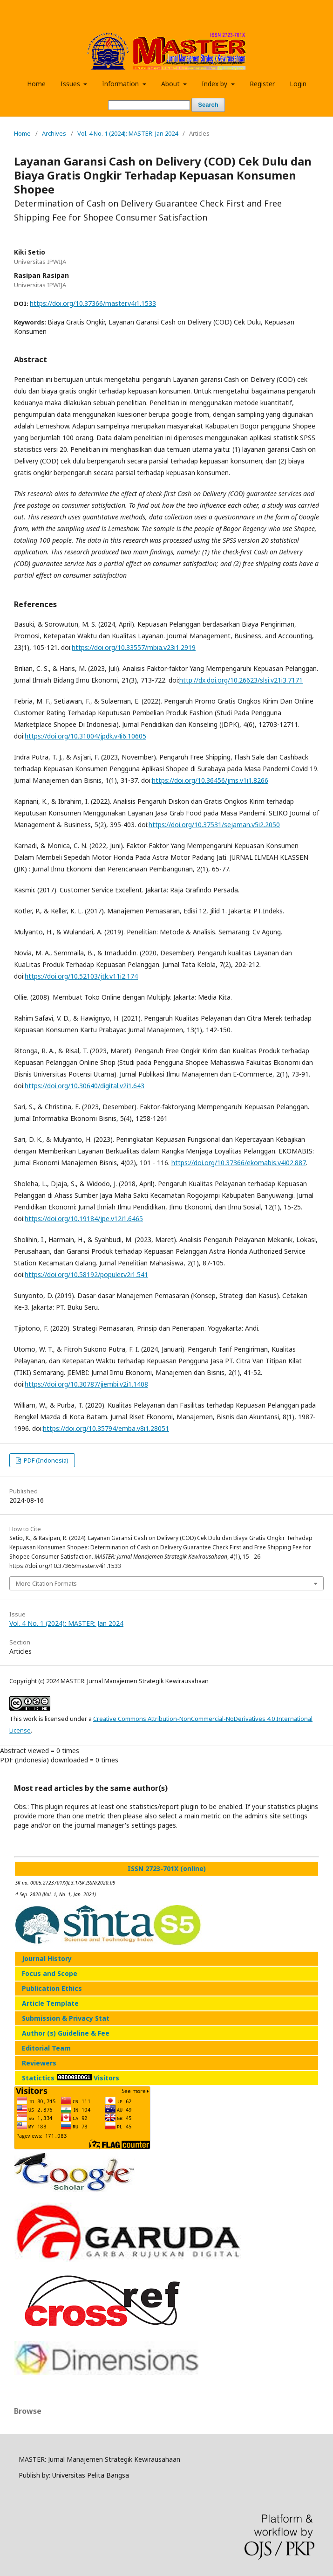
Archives (54, 133)
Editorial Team (46, 2048)
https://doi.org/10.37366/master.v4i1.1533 (93, 303)
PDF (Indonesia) (45, 1460)
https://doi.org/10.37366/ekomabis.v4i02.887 (238, 1162)
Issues (71, 83)
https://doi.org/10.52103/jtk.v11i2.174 (81, 976)
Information (121, 83)
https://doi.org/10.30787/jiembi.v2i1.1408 (86, 1384)
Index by (215, 83)
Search (208, 104)
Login (298, 83)
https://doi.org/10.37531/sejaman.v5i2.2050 (214, 824)
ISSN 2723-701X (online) (167, 1868)
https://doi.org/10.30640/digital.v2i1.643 (84, 1085)
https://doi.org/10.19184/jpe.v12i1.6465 (84, 1218)
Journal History (47, 1958)
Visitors (106, 2077)
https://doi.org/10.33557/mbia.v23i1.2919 (134, 647)
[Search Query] (149, 105)
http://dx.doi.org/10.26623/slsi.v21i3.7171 (241, 680)
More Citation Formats (46, 1583)
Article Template (50, 2003)
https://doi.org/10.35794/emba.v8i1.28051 (106, 1428)
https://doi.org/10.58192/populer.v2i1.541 (86, 1274)
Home (36, 83)
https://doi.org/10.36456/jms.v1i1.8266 (210, 780)
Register (262, 83)
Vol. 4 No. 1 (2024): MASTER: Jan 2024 (127, 133)
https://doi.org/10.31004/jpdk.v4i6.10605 (85, 736)
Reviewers (39, 2062)
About (171, 83)
